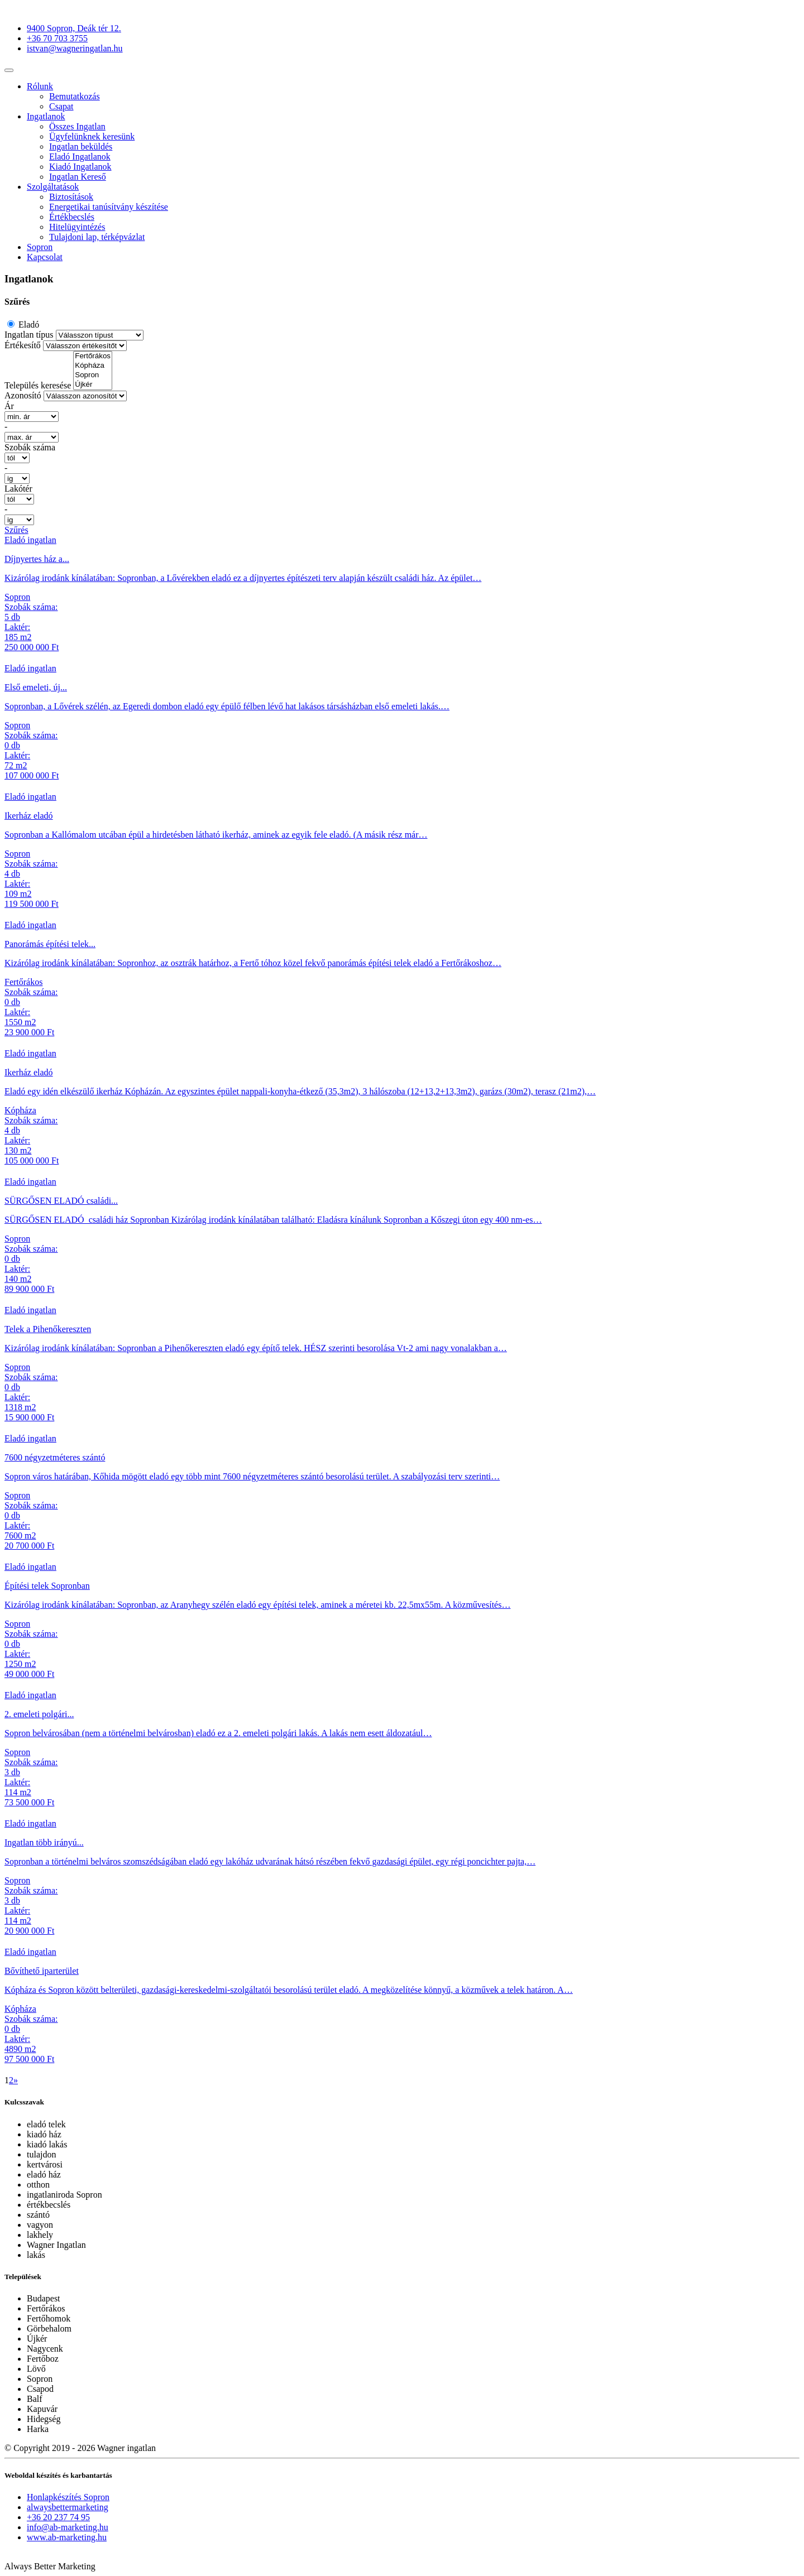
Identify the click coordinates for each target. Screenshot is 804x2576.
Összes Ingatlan (77, 126)
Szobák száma (29, 447)
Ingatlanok (46, 116)
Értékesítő (22, 345)
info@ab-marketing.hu (67, 2527)
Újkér (93, 385)
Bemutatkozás (74, 96)
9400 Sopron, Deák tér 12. (74, 28)
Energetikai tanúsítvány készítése (108, 207)
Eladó (27, 324)
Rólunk (40, 86)
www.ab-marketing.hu (67, 2537)
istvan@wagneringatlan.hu (75, 48)
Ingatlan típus (29, 334)
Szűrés (16, 530)
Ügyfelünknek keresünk (92, 136)
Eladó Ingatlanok (80, 156)
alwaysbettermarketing (67, 2507)
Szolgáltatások (53, 186)
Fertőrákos (93, 356)
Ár (9, 406)
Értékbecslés (71, 217)
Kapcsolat (45, 257)
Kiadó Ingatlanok (80, 166)
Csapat (61, 106)
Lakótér (18, 488)
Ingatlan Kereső (77, 176)
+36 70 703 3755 (57, 38)
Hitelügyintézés (77, 227)
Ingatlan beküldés (80, 146)
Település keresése (37, 385)
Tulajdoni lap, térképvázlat (97, 237)
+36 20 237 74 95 (58, 2517)
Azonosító (22, 395)
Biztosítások (71, 196)
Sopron (39, 247)
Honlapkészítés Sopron (68, 2497)
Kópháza (93, 366)
